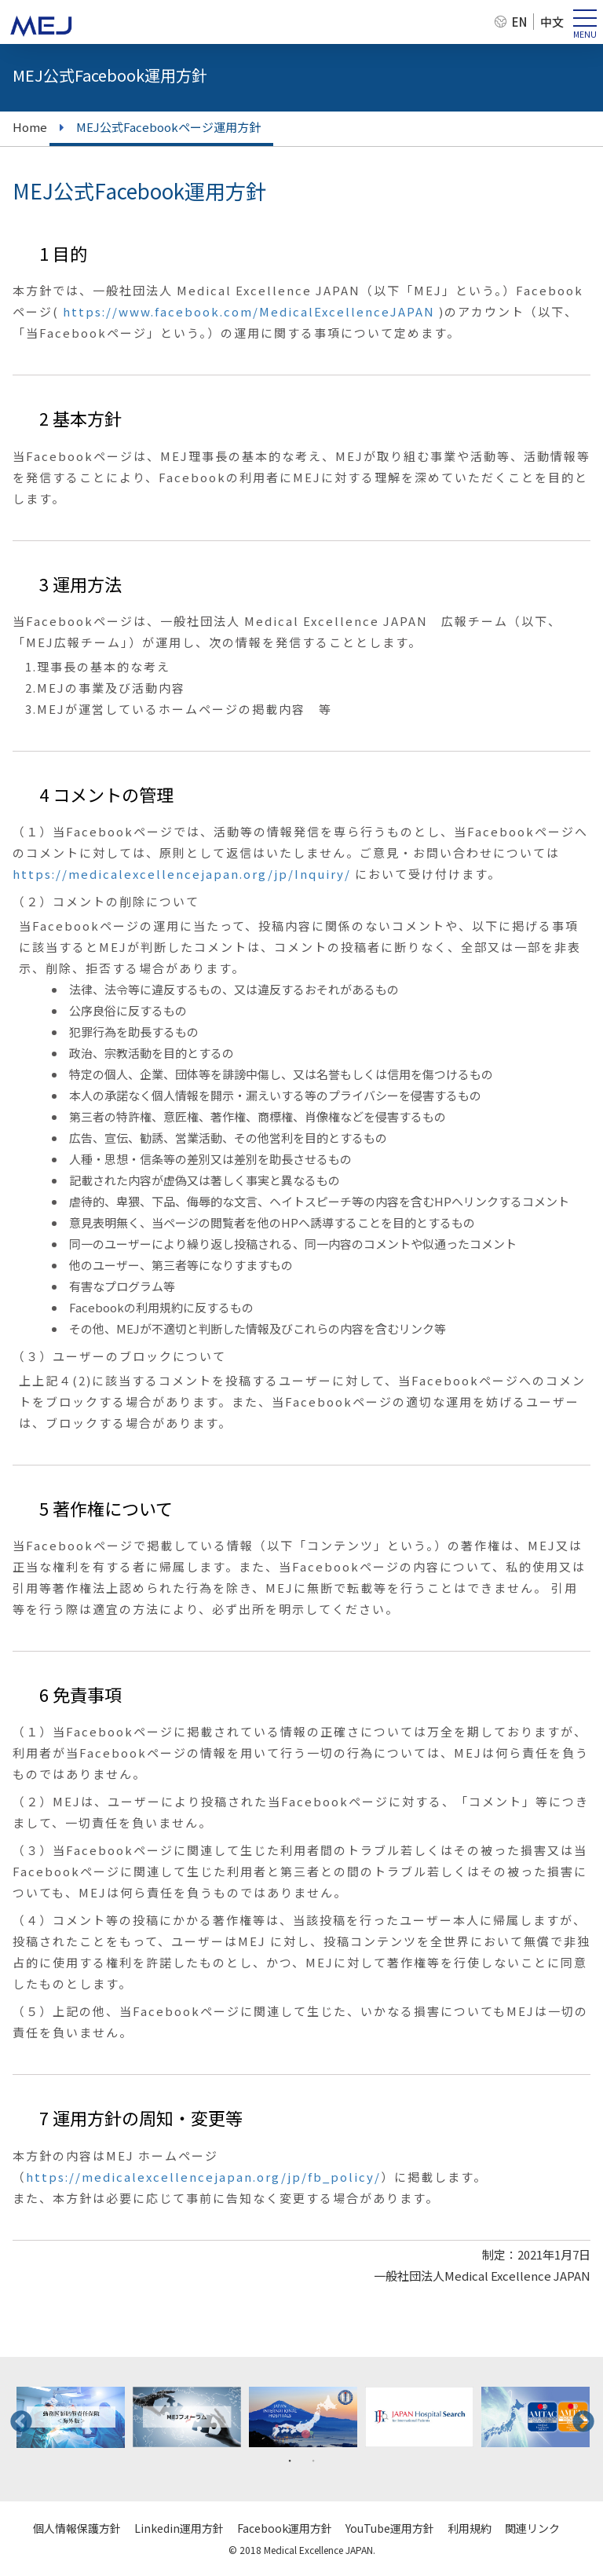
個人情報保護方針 (77, 2528)
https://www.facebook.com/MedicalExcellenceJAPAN (249, 311)
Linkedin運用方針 (179, 2528)
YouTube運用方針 (389, 2528)
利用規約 (470, 2528)
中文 (552, 21)
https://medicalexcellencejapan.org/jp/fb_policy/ (203, 2176)
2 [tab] (313, 2460)
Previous (16, 2417)
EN (519, 21)
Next (579, 2417)
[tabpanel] (71, 2417)
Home (30, 127)
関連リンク (532, 2528)
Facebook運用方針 (284, 2528)
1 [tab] (290, 2460)
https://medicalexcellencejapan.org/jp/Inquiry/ (182, 873)
